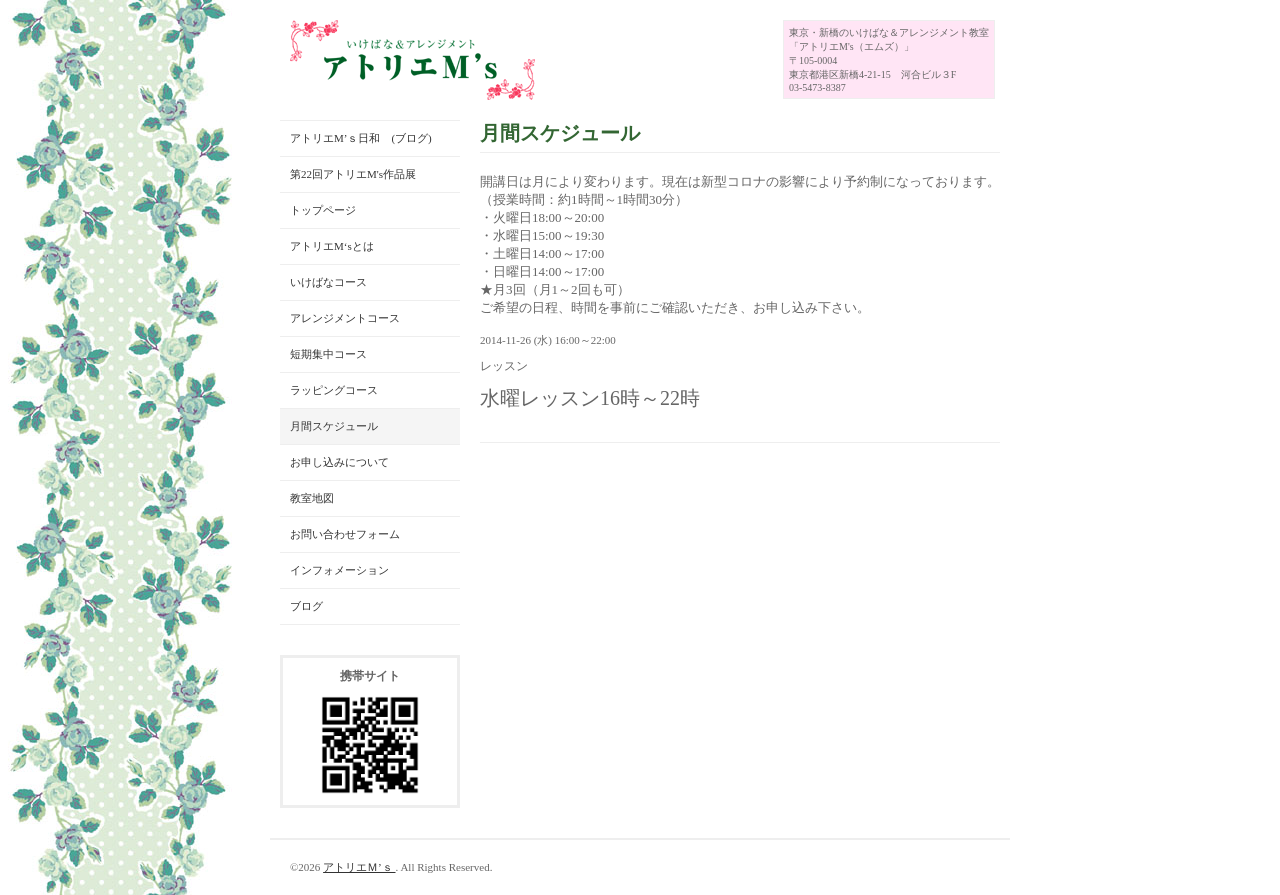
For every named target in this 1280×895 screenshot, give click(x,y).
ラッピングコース (334, 390)
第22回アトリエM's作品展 (353, 174)
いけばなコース (328, 282)
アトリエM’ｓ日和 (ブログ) (361, 138)
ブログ (306, 606)
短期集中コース (328, 354)
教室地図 (312, 498)
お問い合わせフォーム (345, 534)
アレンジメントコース (345, 318)
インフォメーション (339, 570)
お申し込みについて (339, 462)
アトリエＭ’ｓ (359, 867)
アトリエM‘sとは (332, 246)
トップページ (323, 210)
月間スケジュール (334, 426)
